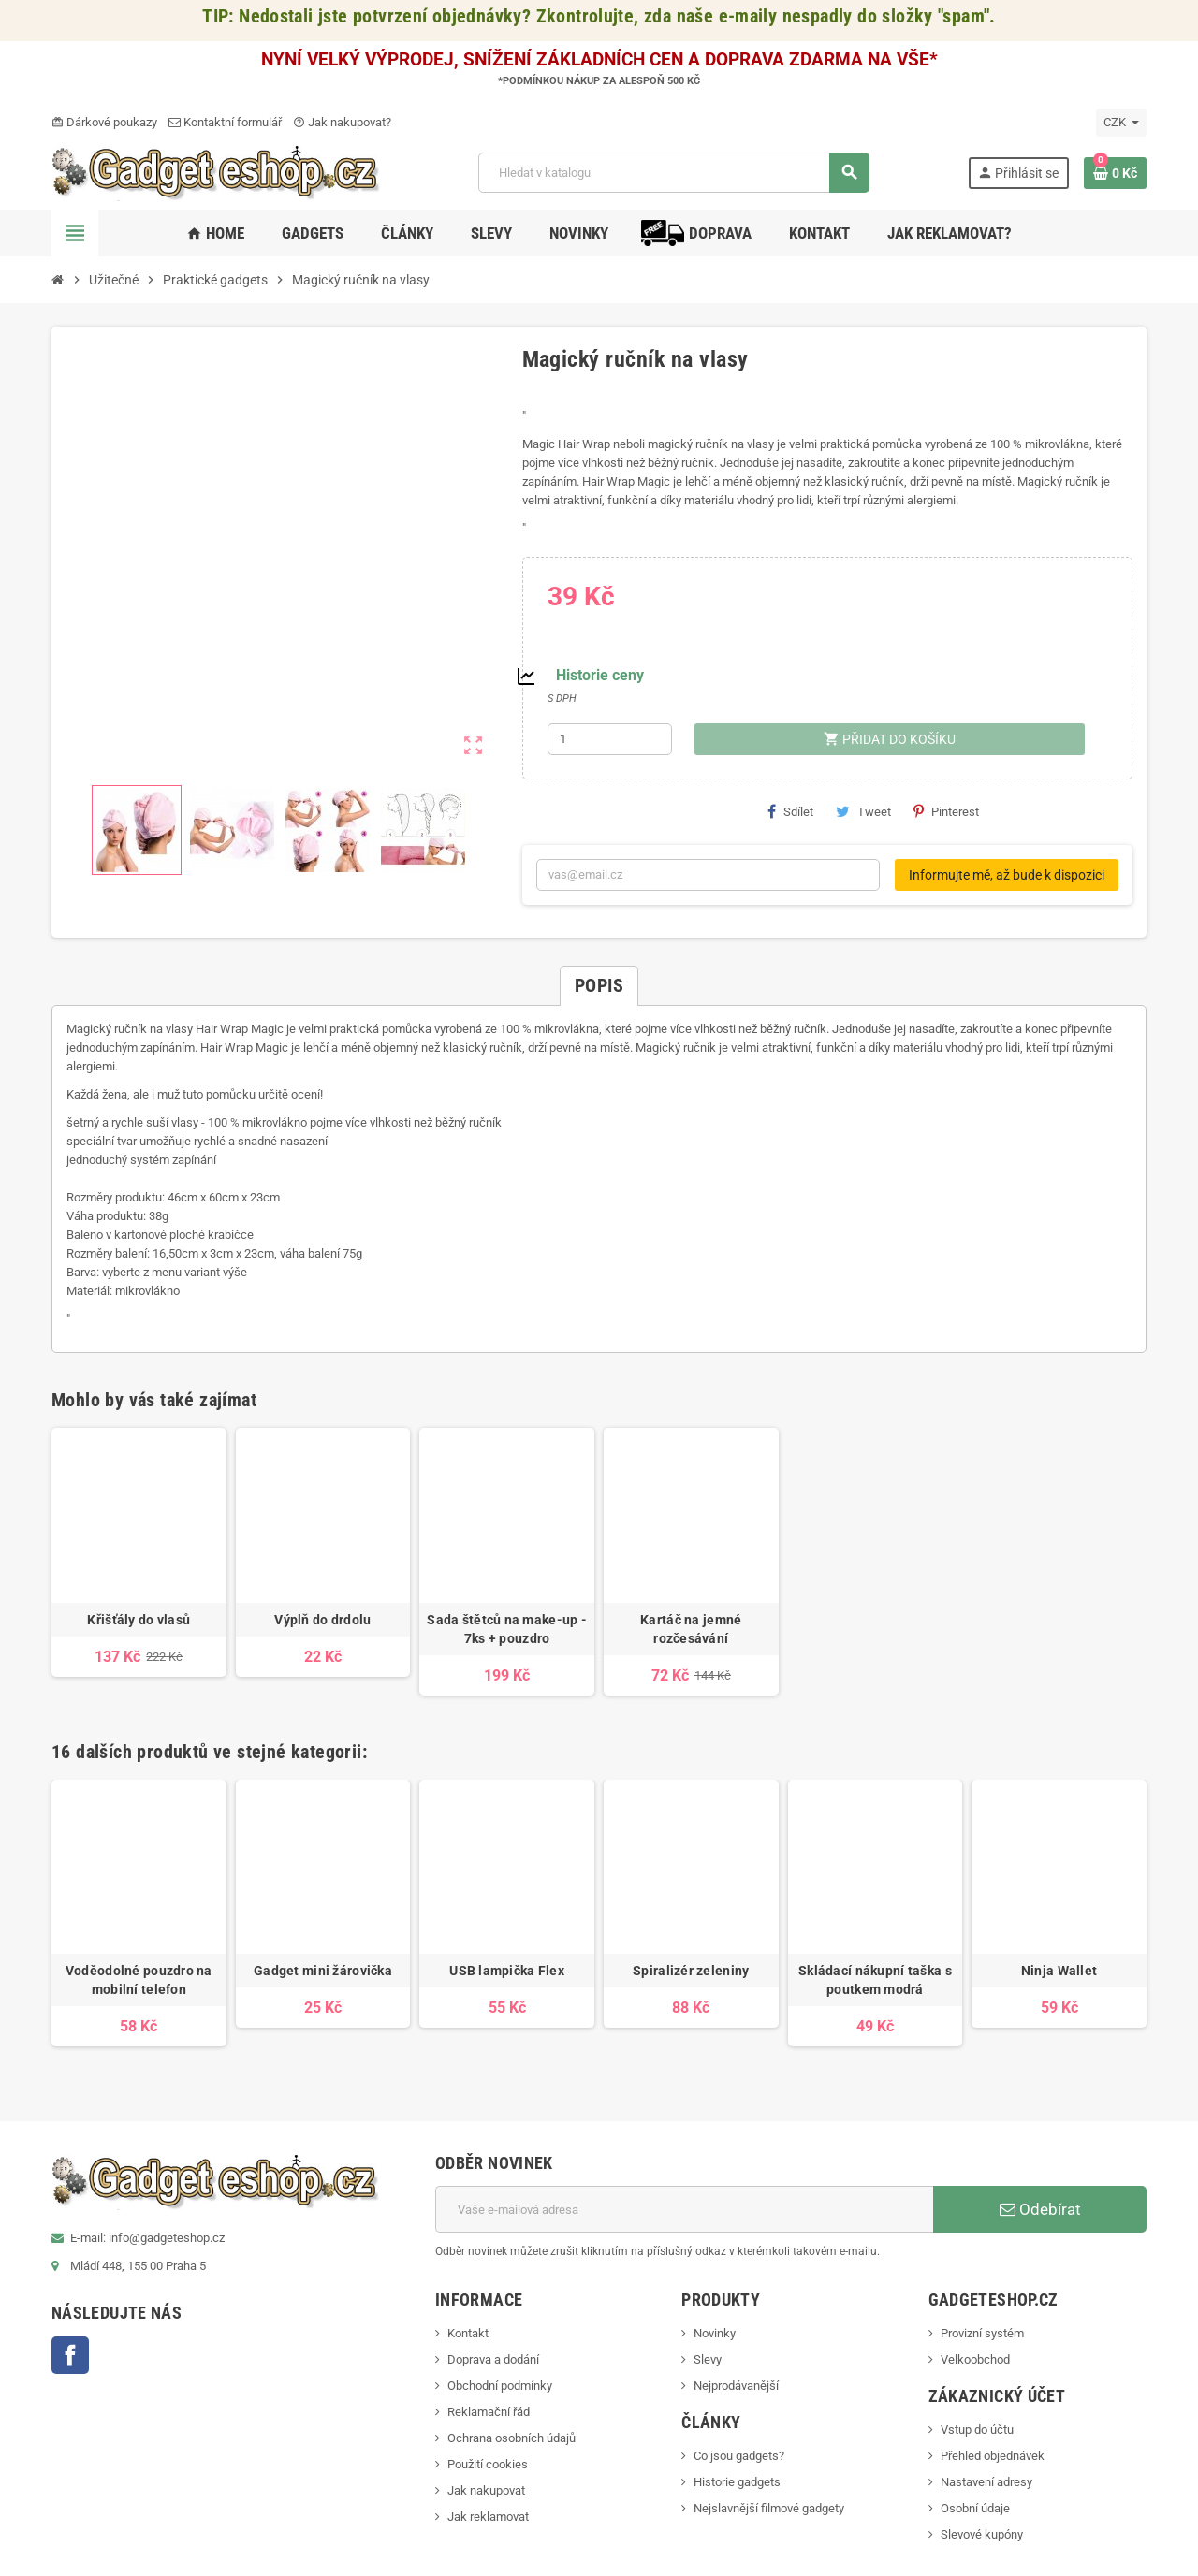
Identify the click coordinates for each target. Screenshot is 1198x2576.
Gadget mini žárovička (323, 1970)
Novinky (715, 2333)
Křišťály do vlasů (138, 1619)
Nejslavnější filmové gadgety (769, 2508)
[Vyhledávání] (673, 173)
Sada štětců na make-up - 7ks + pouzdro (507, 1629)
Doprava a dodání (493, 2359)
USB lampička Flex (506, 1970)
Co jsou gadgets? (739, 2456)
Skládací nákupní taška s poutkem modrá (875, 1980)
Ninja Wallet (1059, 1970)
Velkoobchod (975, 2359)
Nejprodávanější (736, 2386)
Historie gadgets (737, 2482)
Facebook (70, 2355)
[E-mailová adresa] (684, 2209)
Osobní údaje (975, 2508)
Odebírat (1040, 2209)
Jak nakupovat (486, 2490)
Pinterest (946, 811)
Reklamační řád (488, 2412)
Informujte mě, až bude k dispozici (1006, 874)
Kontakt (468, 2333)
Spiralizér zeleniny (691, 1970)
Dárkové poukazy (104, 122)
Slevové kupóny (982, 2534)
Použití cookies (487, 2464)
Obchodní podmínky (499, 2386)
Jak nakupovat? (342, 122)
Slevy (708, 2359)
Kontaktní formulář (225, 122)
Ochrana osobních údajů (511, 2438)
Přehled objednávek (993, 2456)
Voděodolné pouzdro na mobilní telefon (139, 1980)
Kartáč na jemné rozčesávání (690, 1629)
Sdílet (790, 811)
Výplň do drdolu (322, 1619)
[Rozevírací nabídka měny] (1121, 123)
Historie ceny (600, 675)
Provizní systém (982, 2333)
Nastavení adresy (986, 2482)
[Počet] (610, 739)
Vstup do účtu (977, 2430)
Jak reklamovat (488, 2517)
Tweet (863, 811)
